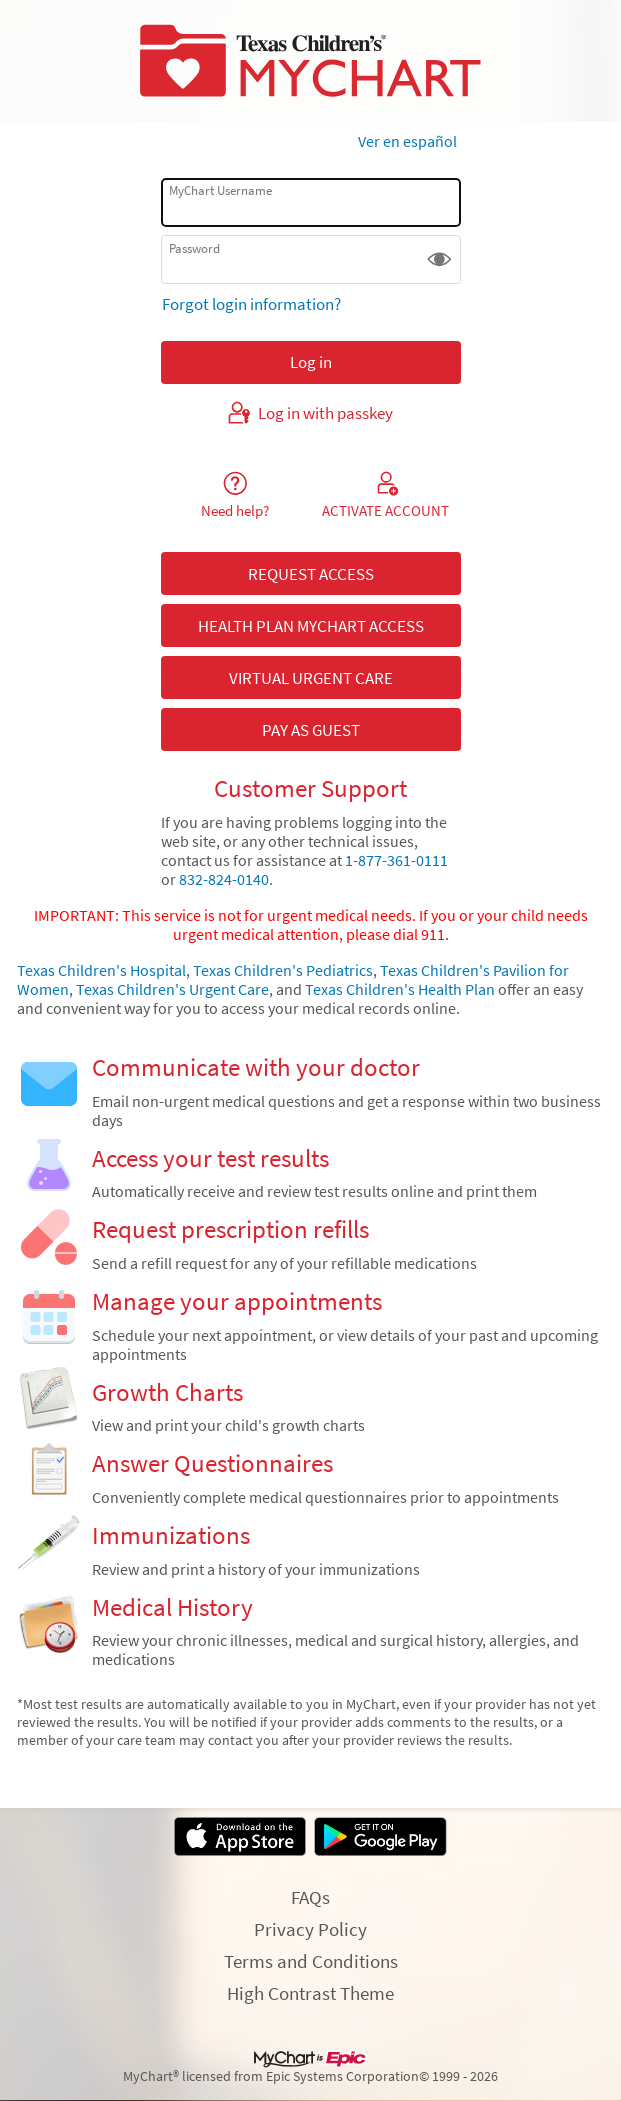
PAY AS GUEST (311, 730)
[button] (439, 259)
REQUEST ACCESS (311, 574)
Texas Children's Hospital (101, 970)
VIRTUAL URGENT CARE (311, 678)
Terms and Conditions (311, 1961)
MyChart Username (220, 190)
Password (194, 248)
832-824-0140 (222, 879)
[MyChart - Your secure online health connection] (310, 61)
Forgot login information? (251, 304)
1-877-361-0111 (396, 860)
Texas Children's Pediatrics (283, 970)
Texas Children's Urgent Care (172, 989)
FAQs (310, 1897)
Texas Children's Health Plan (400, 989)
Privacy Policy (310, 1929)
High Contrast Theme (310, 1993)
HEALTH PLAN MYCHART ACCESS (311, 626)
